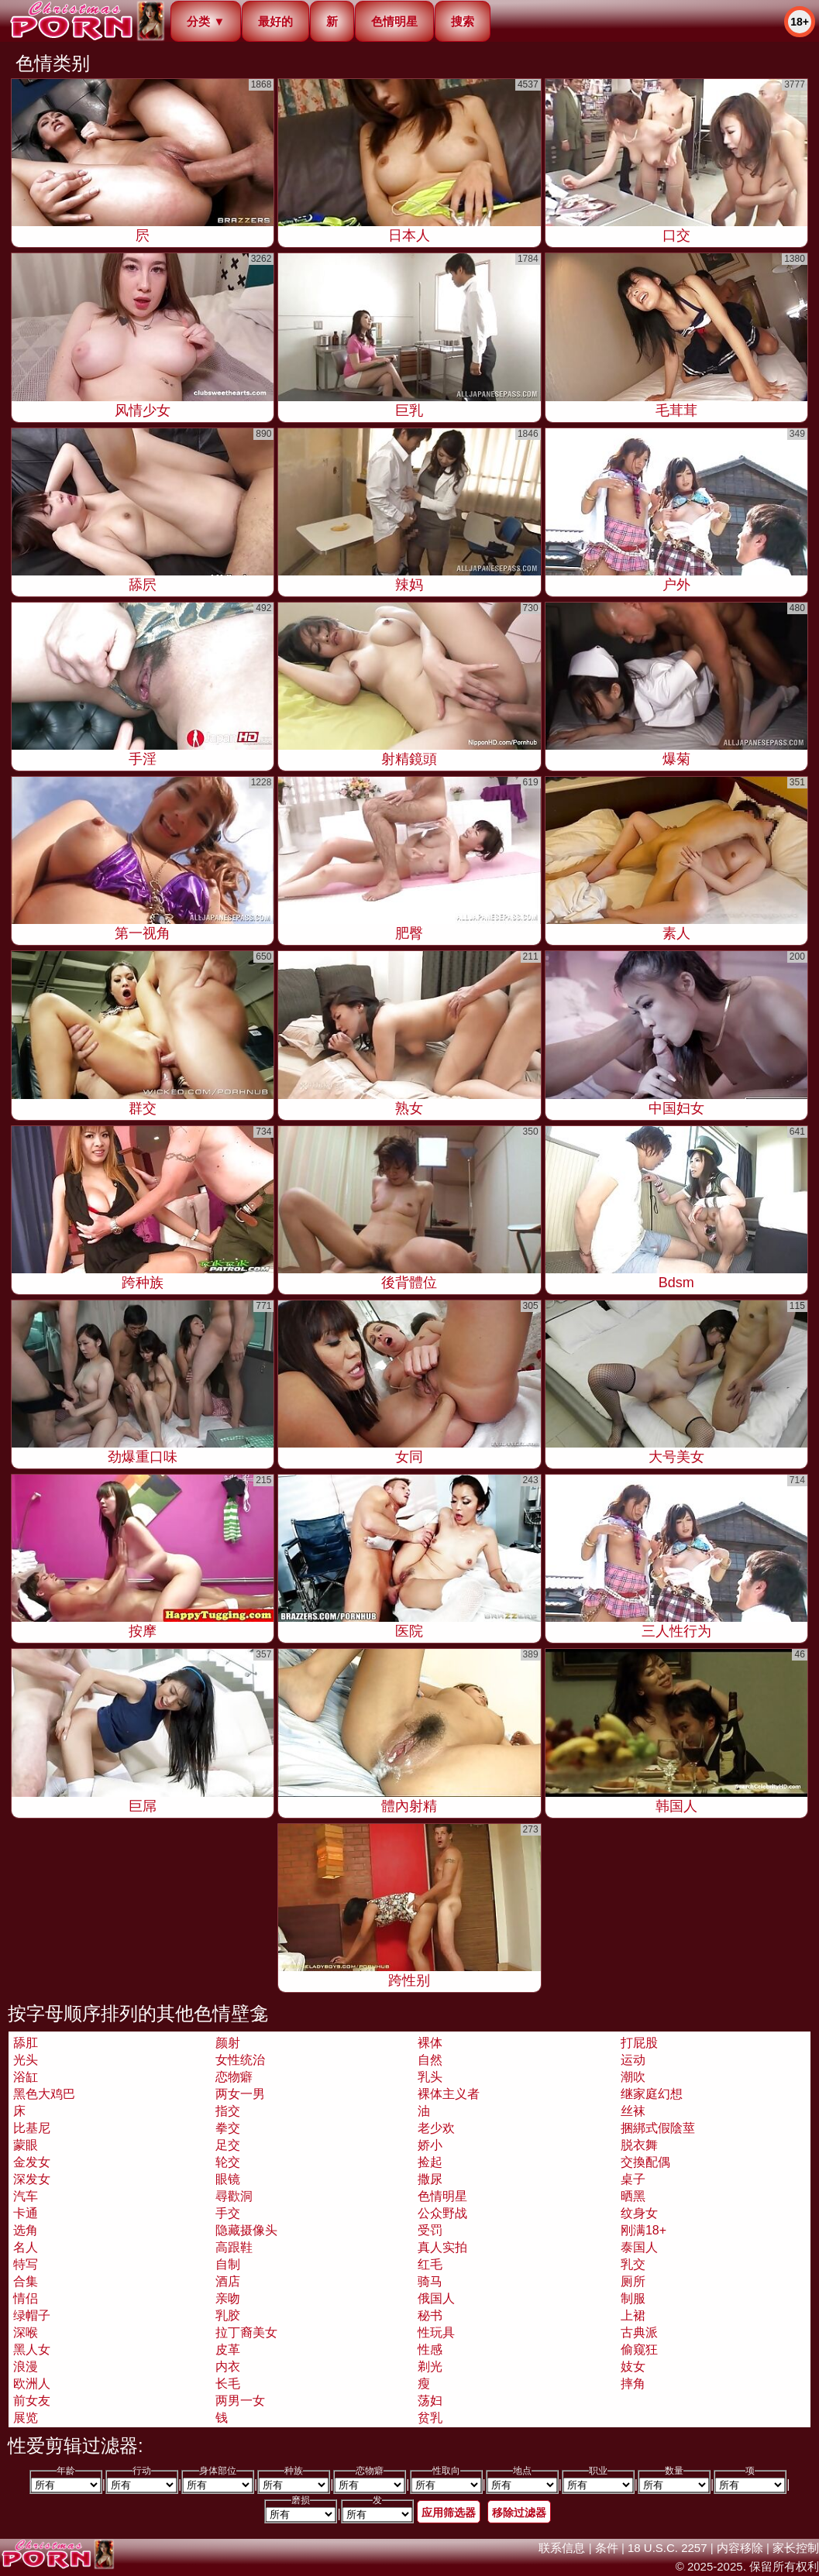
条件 (606, 2547)
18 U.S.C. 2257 (667, 2547)
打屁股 (639, 2042)
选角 (25, 2230)
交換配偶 (645, 2162)
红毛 (430, 2264)
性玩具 (436, 2332)
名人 (25, 2247)
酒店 (227, 2281)
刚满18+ (643, 2230)
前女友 (31, 2400)
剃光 (430, 2366)
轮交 (227, 2162)
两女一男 (240, 2093)
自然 (430, 2059)
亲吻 (227, 2298)
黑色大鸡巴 (44, 2093)
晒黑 (633, 2196)
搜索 (462, 21)
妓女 (633, 2366)
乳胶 (227, 2315)
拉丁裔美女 (246, 2332)
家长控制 (796, 2547)
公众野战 (442, 2213)
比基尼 (31, 2128)
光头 (25, 2059)
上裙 (633, 2315)
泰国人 (639, 2247)
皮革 (227, 2349)
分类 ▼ (206, 21)
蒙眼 (25, 2145)
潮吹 (633, 2076)
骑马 (430, 2281)
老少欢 (436, 2128)
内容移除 (740, 2547)
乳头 (430, 2076)
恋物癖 (234, 2076)
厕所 (633, 2281)
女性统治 (240, 2059)
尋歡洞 (234, 2196)
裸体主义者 (449, 2093)
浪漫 (25, 2366)
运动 (633, 2059)
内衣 (227, 2366)
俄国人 (436, 2298)
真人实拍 (442, 2247)
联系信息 (562, 2547)
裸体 (430, 2042)
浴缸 (25, 2076)
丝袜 (633, 2110)
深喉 (25, 2332)
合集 (25, 2281)
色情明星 (394, 21)
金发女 (31, 2162)
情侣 (25, 2298)
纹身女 (639, 2213)
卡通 (25, 2213)
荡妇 (430, 2400)
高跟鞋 (234, 2247)
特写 (25, 2264)
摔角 (633, 2383)
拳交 (227, 2128)
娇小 (430, 2145)
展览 (25, 2417)
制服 (633, 2298)
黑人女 (31, 2349)
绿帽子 (31, 2315)
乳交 (633, 2264)
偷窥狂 (639, 2349)
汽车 (25, 2196)
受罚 (430, 2230)
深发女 (31, 2179)
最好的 (275, 21)
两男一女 (240, 2400)
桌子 (633, 2179)
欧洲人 (31, 2383)
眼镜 (227, 2179)
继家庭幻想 (652, 2093)
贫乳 (430, 2417)
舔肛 (25, 2042)
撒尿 (430, 2179)
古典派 (639, 2332)
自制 (227, 2264)
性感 (430, 2349)
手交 (227, 2213)
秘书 (430, 2315)
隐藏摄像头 (246, 2230)
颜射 (227, 2042)
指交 (227, 2110)
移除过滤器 (519, 2512)
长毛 (227, 2383)
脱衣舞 (639, 2145)
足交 (227, 2145)
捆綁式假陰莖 (658, 2128)
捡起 (430, 2162)
